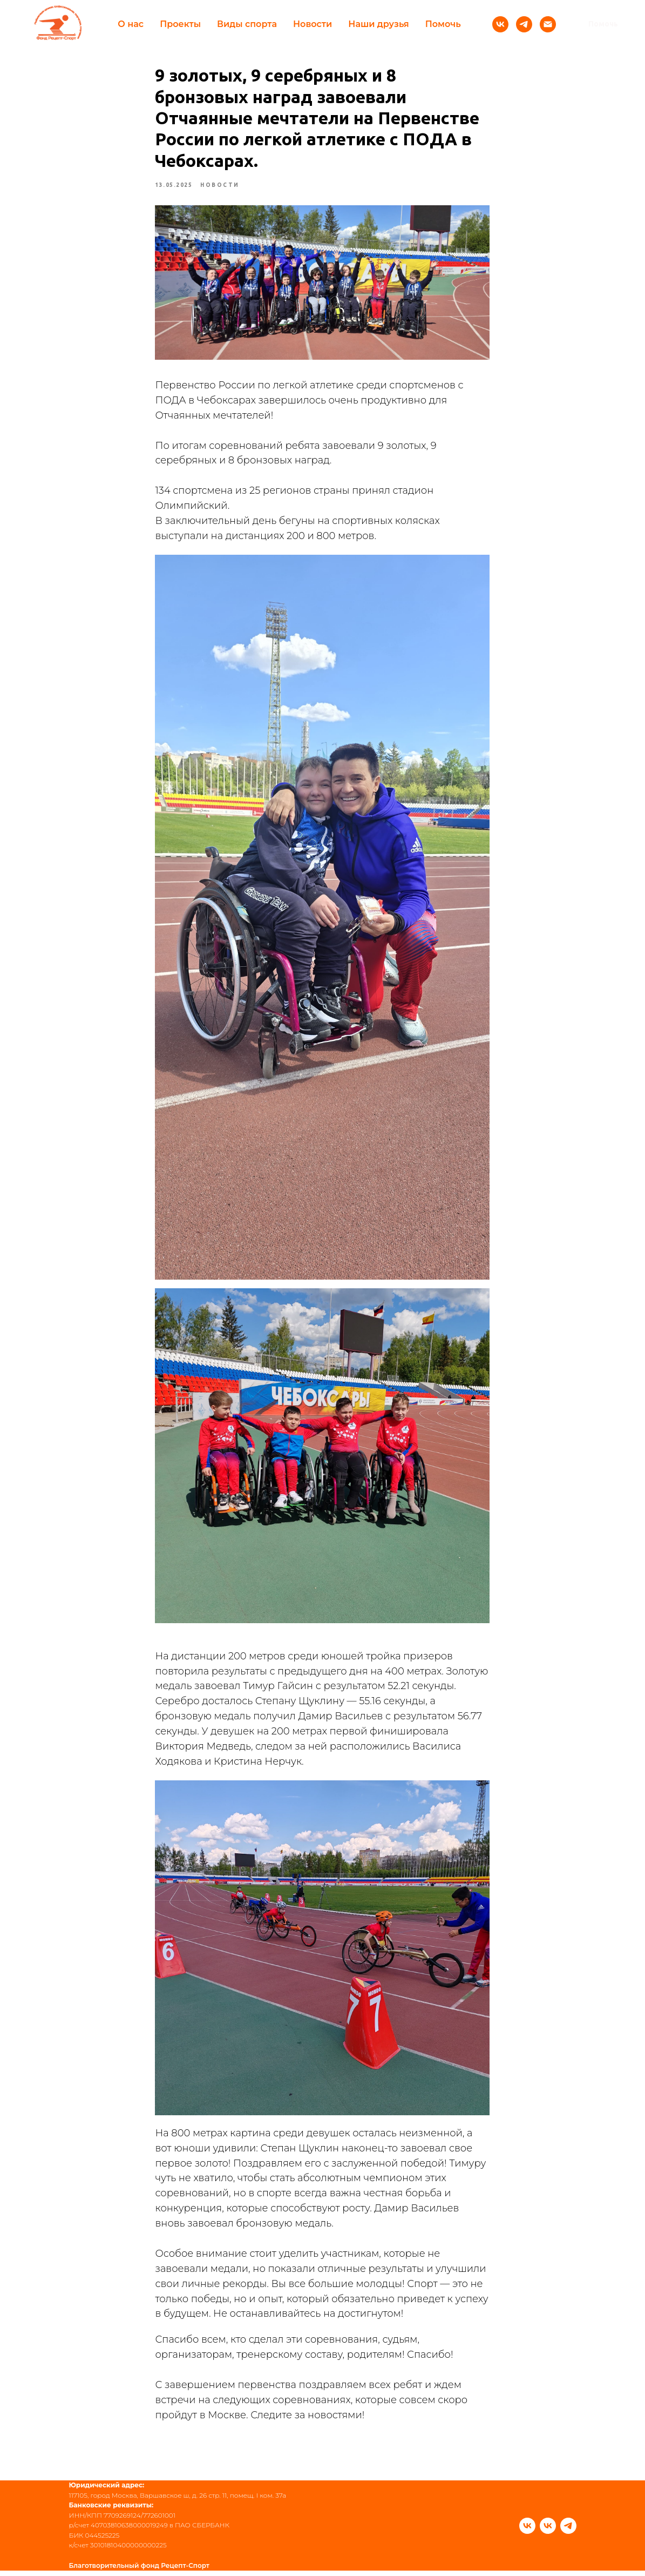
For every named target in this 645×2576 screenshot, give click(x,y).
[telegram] (568, 2531)
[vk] (527, 2531)
